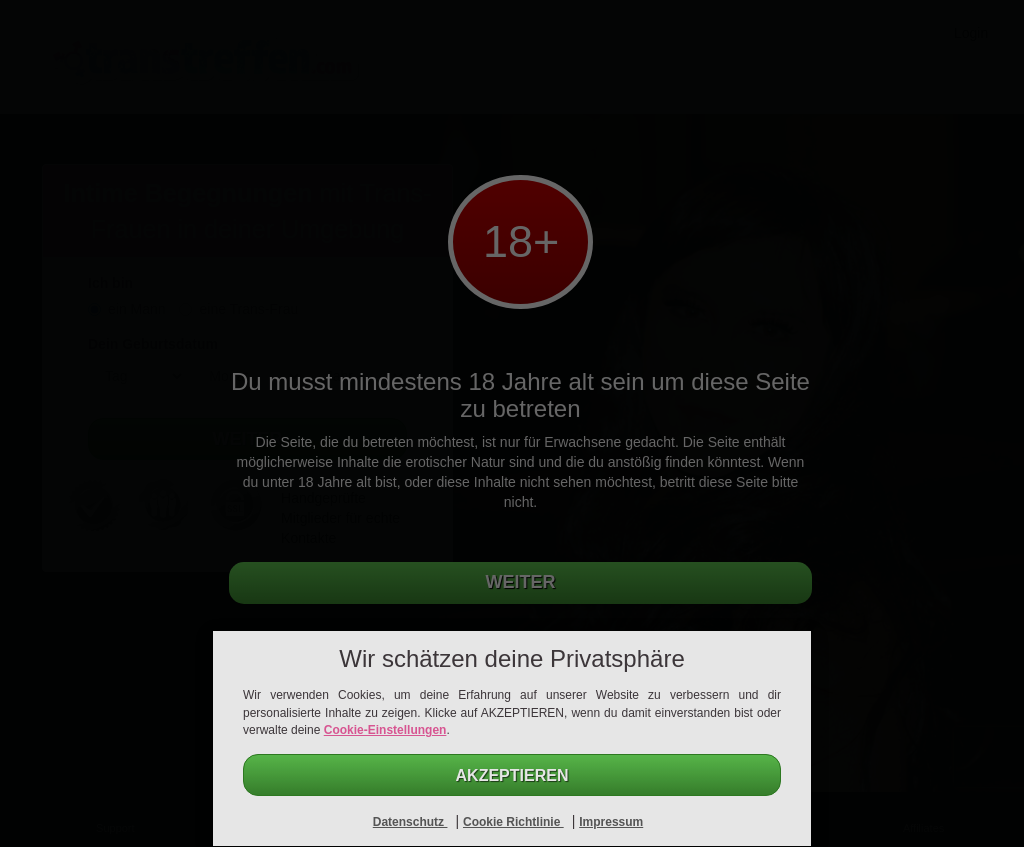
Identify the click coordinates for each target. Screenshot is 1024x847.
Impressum (611, 822)
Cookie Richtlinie (513, 822)
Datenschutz (410, 822)
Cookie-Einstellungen (385, 730)
